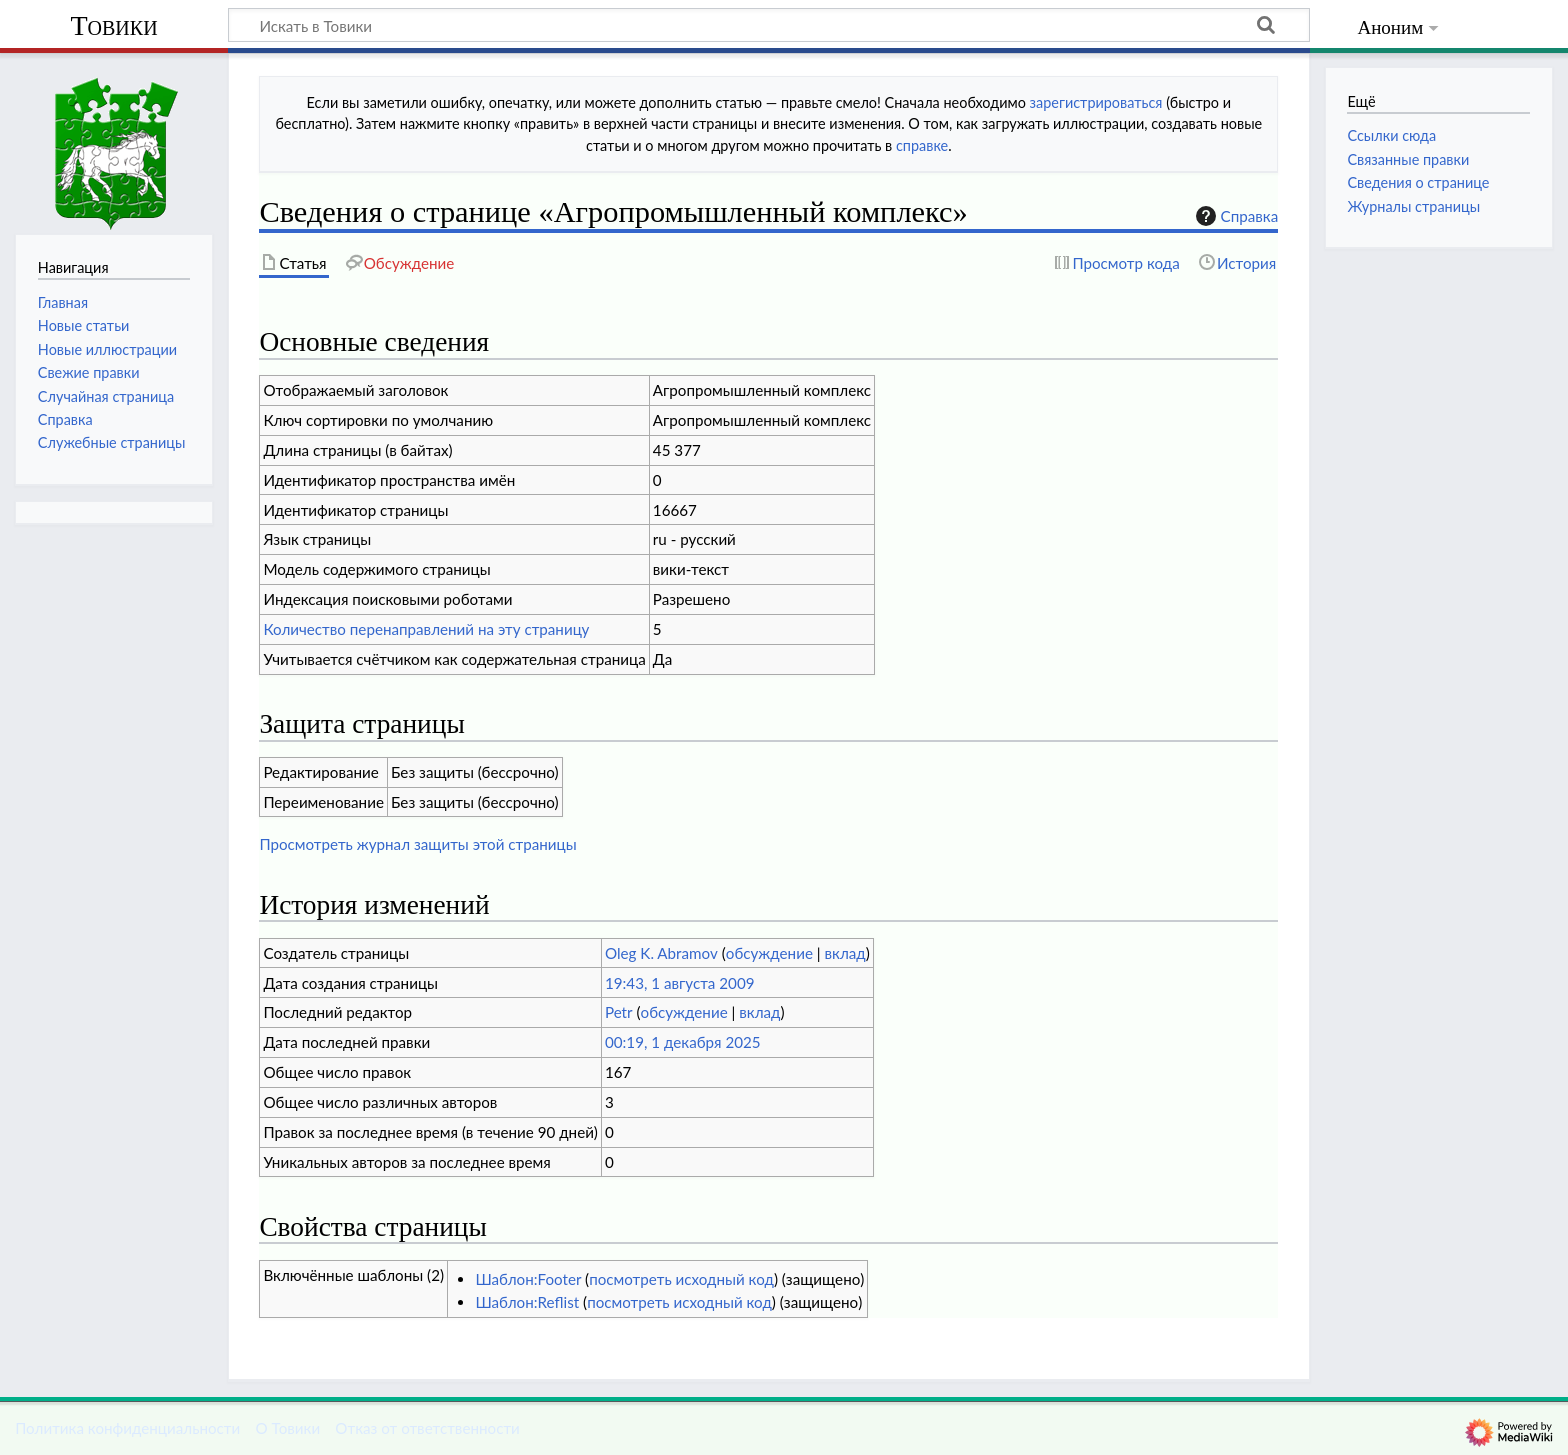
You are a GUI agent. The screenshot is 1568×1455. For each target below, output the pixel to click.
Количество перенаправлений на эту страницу (426, 629)
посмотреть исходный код (681, 1279)
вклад (845, 953)
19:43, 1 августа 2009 (680, 983)
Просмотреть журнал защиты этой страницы (417, 844)
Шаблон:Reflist (527, 1302)
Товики (113, 25)
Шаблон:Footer (528, 1279)
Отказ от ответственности (427, 1428)
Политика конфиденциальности (127, 1428)
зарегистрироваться (1096, 102)
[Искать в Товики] (769, 25)
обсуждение (769, 953)
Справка (1235, 216)
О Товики (287, 1428)
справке (922, 145)
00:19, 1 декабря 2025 (683, 1042)
